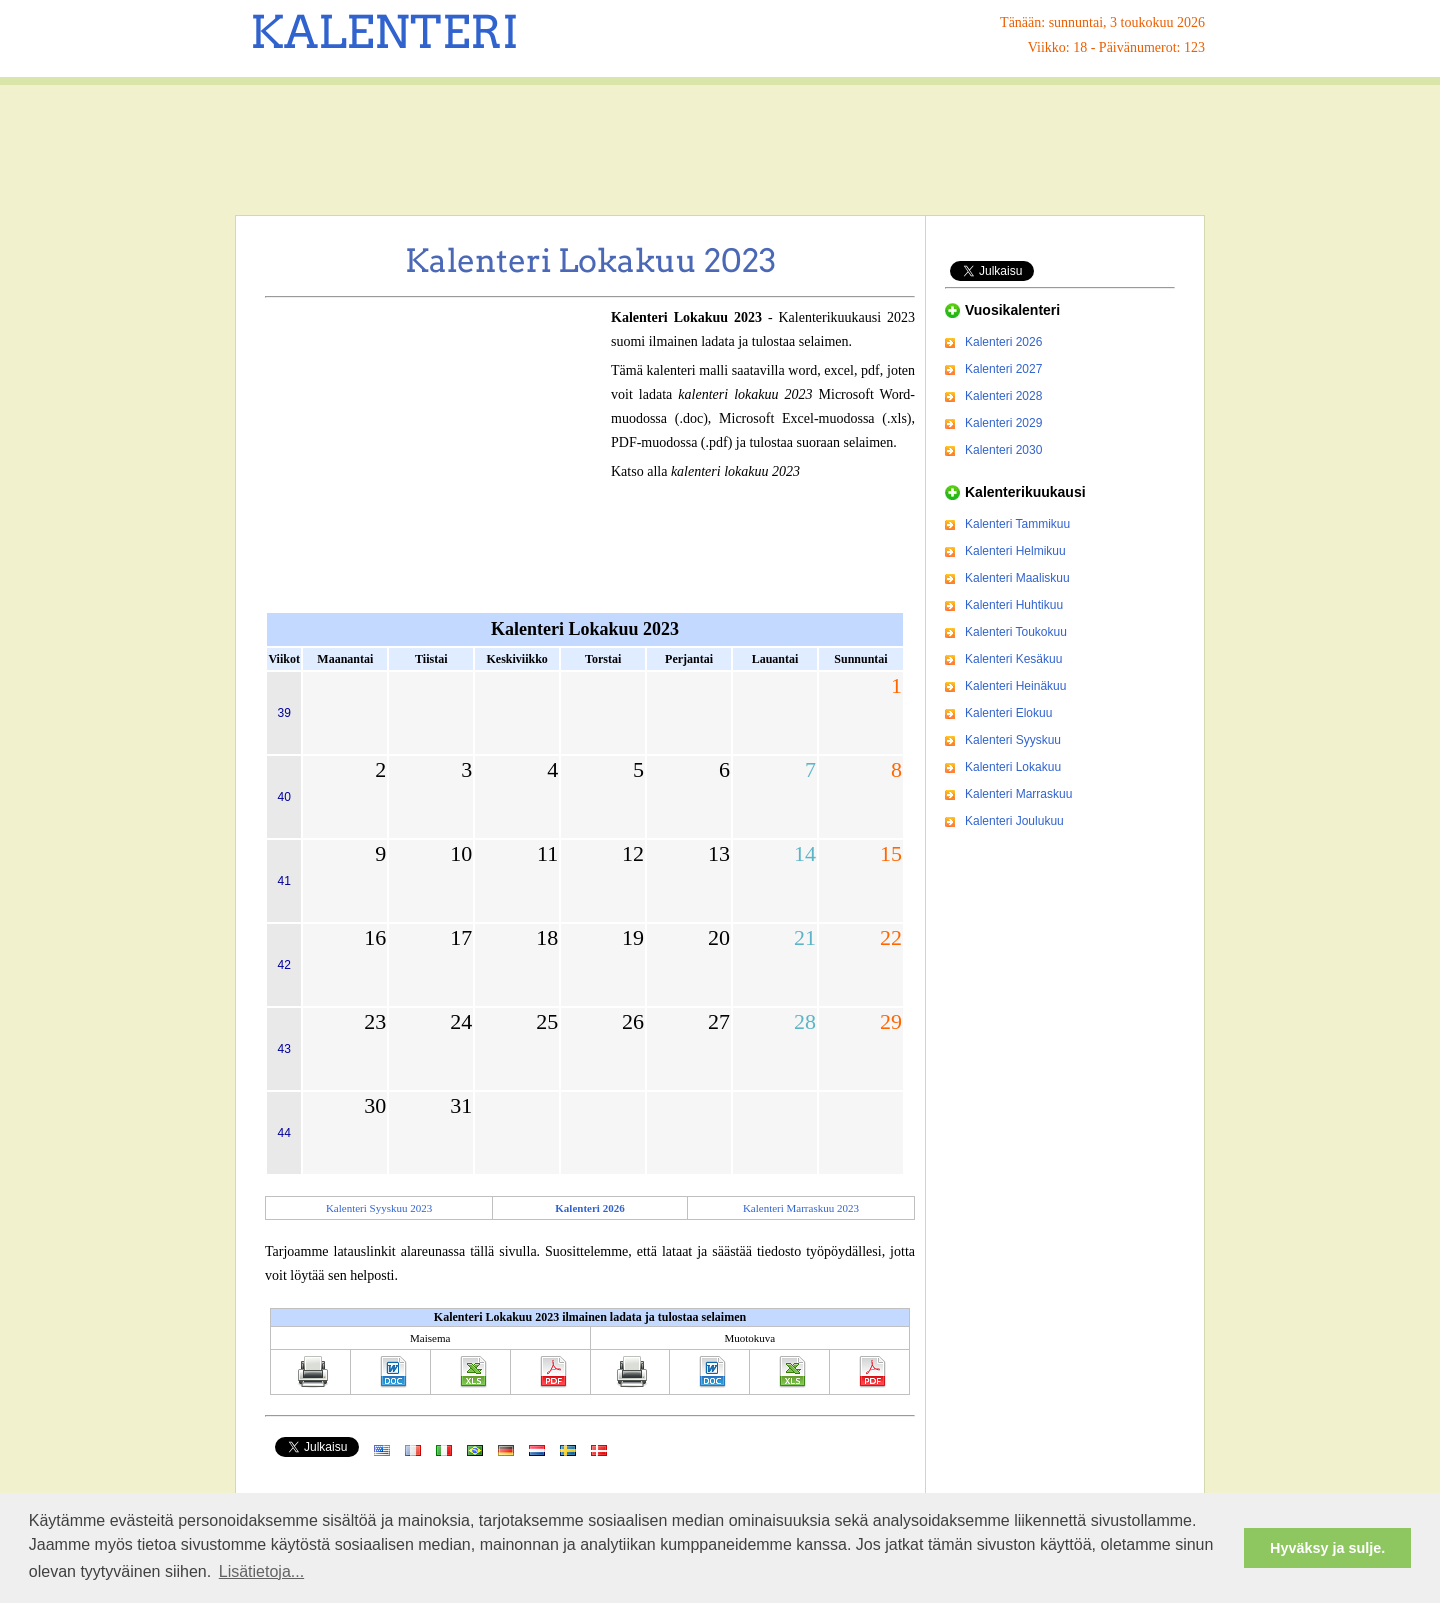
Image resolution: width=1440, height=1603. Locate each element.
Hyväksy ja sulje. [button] (1327, 1548)
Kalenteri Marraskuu (1018, 794)
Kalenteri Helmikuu (1015, 551)
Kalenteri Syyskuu (1013, 740)
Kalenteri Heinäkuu (1015, 686)
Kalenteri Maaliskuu (1017, 578)
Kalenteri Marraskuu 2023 (801, 1208)
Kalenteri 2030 (1003, 450)
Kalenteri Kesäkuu (1013, 659)
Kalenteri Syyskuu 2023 (379, 1208)
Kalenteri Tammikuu (1017, 524)
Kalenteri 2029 (1003, 423)
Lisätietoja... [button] (261, 1571)
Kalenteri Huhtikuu (1014, 605)
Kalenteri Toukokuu (1016, 632)
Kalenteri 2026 (1003, 342)
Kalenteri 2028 (1003, 396)
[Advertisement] (720, 150)
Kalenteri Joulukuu (1014, 821)
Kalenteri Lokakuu (1013, 767)
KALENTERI (384, 32)
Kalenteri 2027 (1003, 369)
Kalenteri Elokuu (1008, 713)
